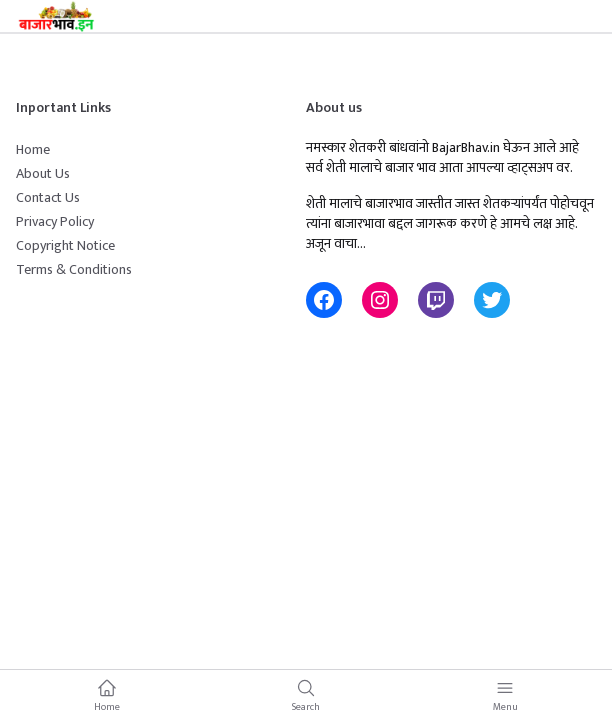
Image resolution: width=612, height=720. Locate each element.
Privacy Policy (55, 221)
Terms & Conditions (74, 269)
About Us (43, 173)
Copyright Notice (65, 245)
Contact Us (48, 197)
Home (33, 149)
